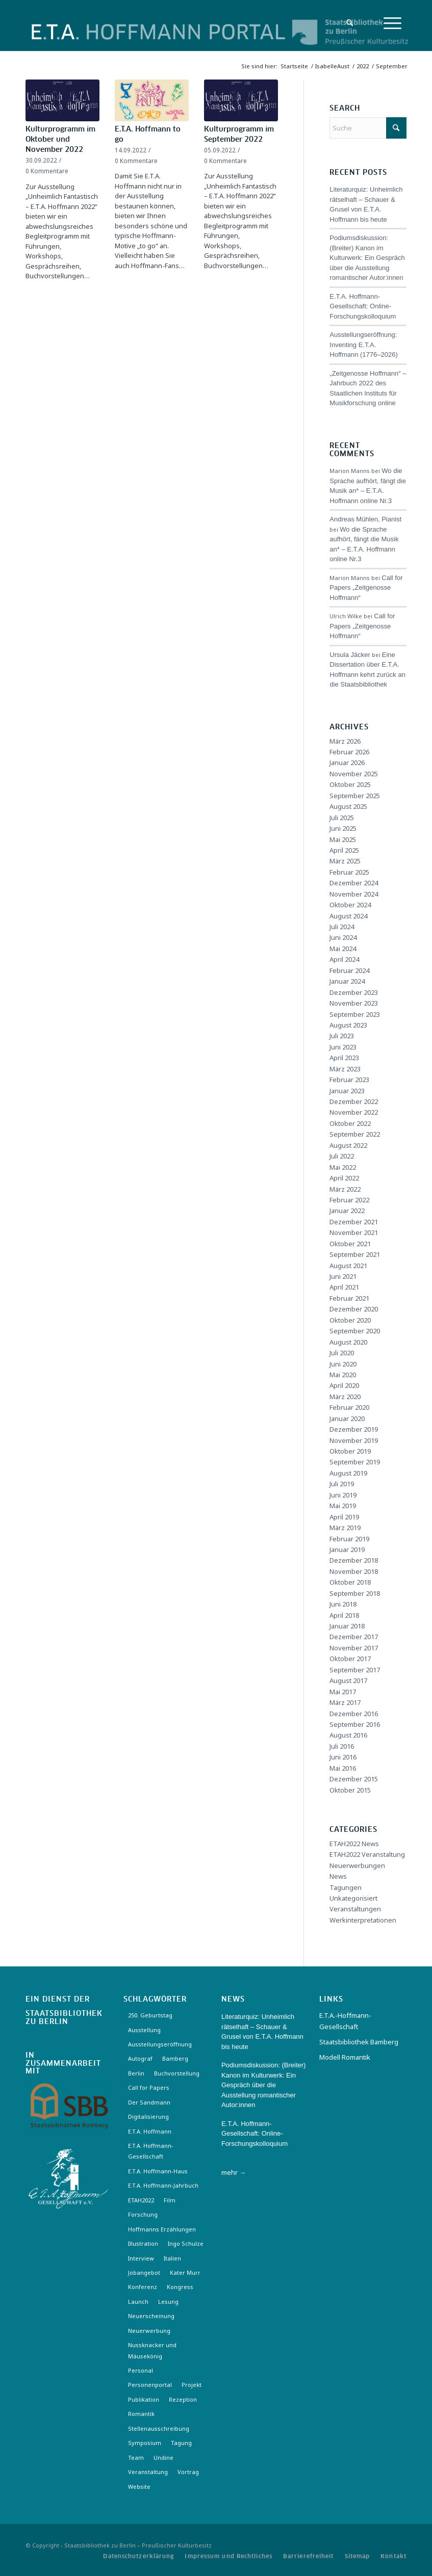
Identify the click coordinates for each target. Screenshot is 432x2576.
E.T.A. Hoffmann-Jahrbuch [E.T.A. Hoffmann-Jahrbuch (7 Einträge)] (163, 2185)
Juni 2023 (343, 1047)
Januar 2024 (347, 981)
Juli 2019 (341, 1483)
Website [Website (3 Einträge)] (139, 2486)
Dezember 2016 (353, 1713)
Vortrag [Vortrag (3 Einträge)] (188, 2472)
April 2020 (344, 1385)
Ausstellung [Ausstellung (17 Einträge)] (144, 2030)
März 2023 (345, 1068)
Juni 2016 (343, 1757)
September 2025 (354, 795)
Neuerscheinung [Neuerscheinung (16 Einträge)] (151, 2316)
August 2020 (348, 1342)
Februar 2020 (349, 1407)
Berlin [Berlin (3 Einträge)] (136, 2073)
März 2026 (345, 741)
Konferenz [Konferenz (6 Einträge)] (142, 2287)
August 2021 (348, 1265)
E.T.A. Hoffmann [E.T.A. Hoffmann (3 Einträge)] (149, 2131)
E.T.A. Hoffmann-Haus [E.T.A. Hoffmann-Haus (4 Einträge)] (158, 2171)
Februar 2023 (349, 1079)
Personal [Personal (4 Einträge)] (140, 2370)
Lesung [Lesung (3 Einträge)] (168, 2301)
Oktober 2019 (350, 1451)
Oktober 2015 (350, 1790)
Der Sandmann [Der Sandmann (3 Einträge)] (149, 2102)
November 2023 (353, 1003)
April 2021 (344, 1287)
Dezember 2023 (353, 992)
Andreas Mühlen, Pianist (365, 519)
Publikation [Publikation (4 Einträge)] (143, 2399)
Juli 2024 (341, 926)
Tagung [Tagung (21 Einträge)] (181, 2443)
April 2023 (344, 1057)
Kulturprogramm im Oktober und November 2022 (60, 139)
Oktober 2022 (350, 1123)
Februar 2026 (349, 751)
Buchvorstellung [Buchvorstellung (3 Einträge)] (176, 2073)
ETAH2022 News (354, 1843)
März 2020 (345, 1396)
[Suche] (347, 23)
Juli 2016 (341, 1746)
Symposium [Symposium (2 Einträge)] (144, 2443)
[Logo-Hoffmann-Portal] (158, 41)
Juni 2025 (343, 828)
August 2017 (348, 1680)
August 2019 (348, 1473)
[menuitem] (347, 23)
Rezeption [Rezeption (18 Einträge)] (183, 2399)
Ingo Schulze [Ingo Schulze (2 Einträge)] (186, 2243)
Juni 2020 (343, 1364)
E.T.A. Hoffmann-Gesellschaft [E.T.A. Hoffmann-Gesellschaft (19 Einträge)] (150, 2151)
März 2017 (345, 1702)
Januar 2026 (347, 762)
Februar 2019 (349, 1538)
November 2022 (353, 1112)
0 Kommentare (47, 171)
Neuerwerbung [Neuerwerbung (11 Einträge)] (149, 2330)
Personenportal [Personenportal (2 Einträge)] (150, 2384)
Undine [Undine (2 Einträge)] (163, 2457)
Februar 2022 (349, 1199)
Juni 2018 (343, 1604)
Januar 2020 (347, 1418)
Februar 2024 (349, 970)
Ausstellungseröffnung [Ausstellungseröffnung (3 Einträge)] (160, 2044)
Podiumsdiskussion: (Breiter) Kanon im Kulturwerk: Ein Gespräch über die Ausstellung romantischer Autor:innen (366, 257)
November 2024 (353, 894)
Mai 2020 (342, 1374)
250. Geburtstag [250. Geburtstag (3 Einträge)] (150, 2015)
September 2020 (354, 1330)
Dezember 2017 (353, 1636)
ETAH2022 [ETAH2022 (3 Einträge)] (141, 2200)
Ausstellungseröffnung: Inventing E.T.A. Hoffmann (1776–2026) (363, 344)
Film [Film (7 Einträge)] (169, 2200)
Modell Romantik (344, 2057)
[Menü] (392, 23)
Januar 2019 (347, 1549)
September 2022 (354, 1134)
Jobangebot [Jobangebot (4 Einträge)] (144, 2272)
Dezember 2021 (353, 1221)
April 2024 (344, 959)
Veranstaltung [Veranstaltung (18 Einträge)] (148, 2472)
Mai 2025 (342, 839)
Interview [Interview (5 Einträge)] (141, 2258)
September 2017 (354, 1669)
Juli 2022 (341, 1156)
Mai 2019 (342, 1505)
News (338, 1876)
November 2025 (353, 773)
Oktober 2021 (350, 1243)
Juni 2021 (343, 1276)
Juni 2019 (343, 1495)
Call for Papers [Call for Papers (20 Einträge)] (148, 2087)
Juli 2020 (341, 1352)
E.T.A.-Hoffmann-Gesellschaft (345, 2021)
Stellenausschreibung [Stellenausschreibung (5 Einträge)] (158, 2428)
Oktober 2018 (350, 1582)
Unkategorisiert (353, 1898)
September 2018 (354, 1593)
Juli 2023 (341, 1035)
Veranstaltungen (355, 1908)
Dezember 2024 (353, 882)
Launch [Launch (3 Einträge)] (138, 2301)
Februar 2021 (349, 1298)
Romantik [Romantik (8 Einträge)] (141, 2413)
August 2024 (348, 916)
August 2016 (348, 1735)
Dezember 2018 (353, 1560)
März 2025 (345, 860)
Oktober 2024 (350, 904)
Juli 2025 (341, 817)
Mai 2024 (342, 948)
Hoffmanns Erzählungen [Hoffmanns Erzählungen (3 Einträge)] (162, 2229)
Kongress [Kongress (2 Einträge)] (180, 2287)
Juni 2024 (343, 937)
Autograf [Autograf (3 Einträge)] (140, 2058)
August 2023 (348, 1025)
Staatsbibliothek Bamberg (358, 2041)
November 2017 (353, 1647)
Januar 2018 (347, 1626)
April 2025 (344, 850)
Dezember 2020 (353, 1308)
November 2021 (353, 1232)
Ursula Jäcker (349, 655)
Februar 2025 (349, 872)
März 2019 (345, 1527)
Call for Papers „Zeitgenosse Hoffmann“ (365, 587)
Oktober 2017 (350, 1658)
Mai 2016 (342, 1768)
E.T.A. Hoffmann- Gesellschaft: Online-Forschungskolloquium (362, 306)
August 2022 (348, 1145)
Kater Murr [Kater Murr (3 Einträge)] (185, 2272)
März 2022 (345, 1189)
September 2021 (354, 1254)
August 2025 (348, 806)
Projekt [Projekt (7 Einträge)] (191, 2384)
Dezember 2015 (353, 1778)
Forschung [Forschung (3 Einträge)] (143, 2214)
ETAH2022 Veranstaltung (367, 1854)
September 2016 (354, 1724)
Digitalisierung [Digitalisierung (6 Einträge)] (148, 2116)
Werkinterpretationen (362, 1920)
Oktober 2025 (350, 784)
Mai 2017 (342, 1691)
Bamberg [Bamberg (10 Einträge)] (175, 2058)
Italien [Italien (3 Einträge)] (172, 2258)
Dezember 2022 (353, 1101)
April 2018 (344, 1615)
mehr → (233, 2172)
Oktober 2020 (350, 1320)
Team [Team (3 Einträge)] (136, 2457)
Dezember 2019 (353, 1429)
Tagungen (345, 1887)
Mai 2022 (342, 1167)
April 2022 (344, 1177)
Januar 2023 (347, 1090)
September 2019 (354, 1461)
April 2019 (344, 1516)
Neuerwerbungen (357, 1865)
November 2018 (353, 1571)
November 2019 (353, 1440)
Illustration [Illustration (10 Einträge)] (143, 2243)
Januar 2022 (347, 1210)
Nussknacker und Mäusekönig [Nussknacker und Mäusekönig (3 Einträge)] (152, 2350)
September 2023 (354, 1014)
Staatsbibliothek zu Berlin (64, 2018)
